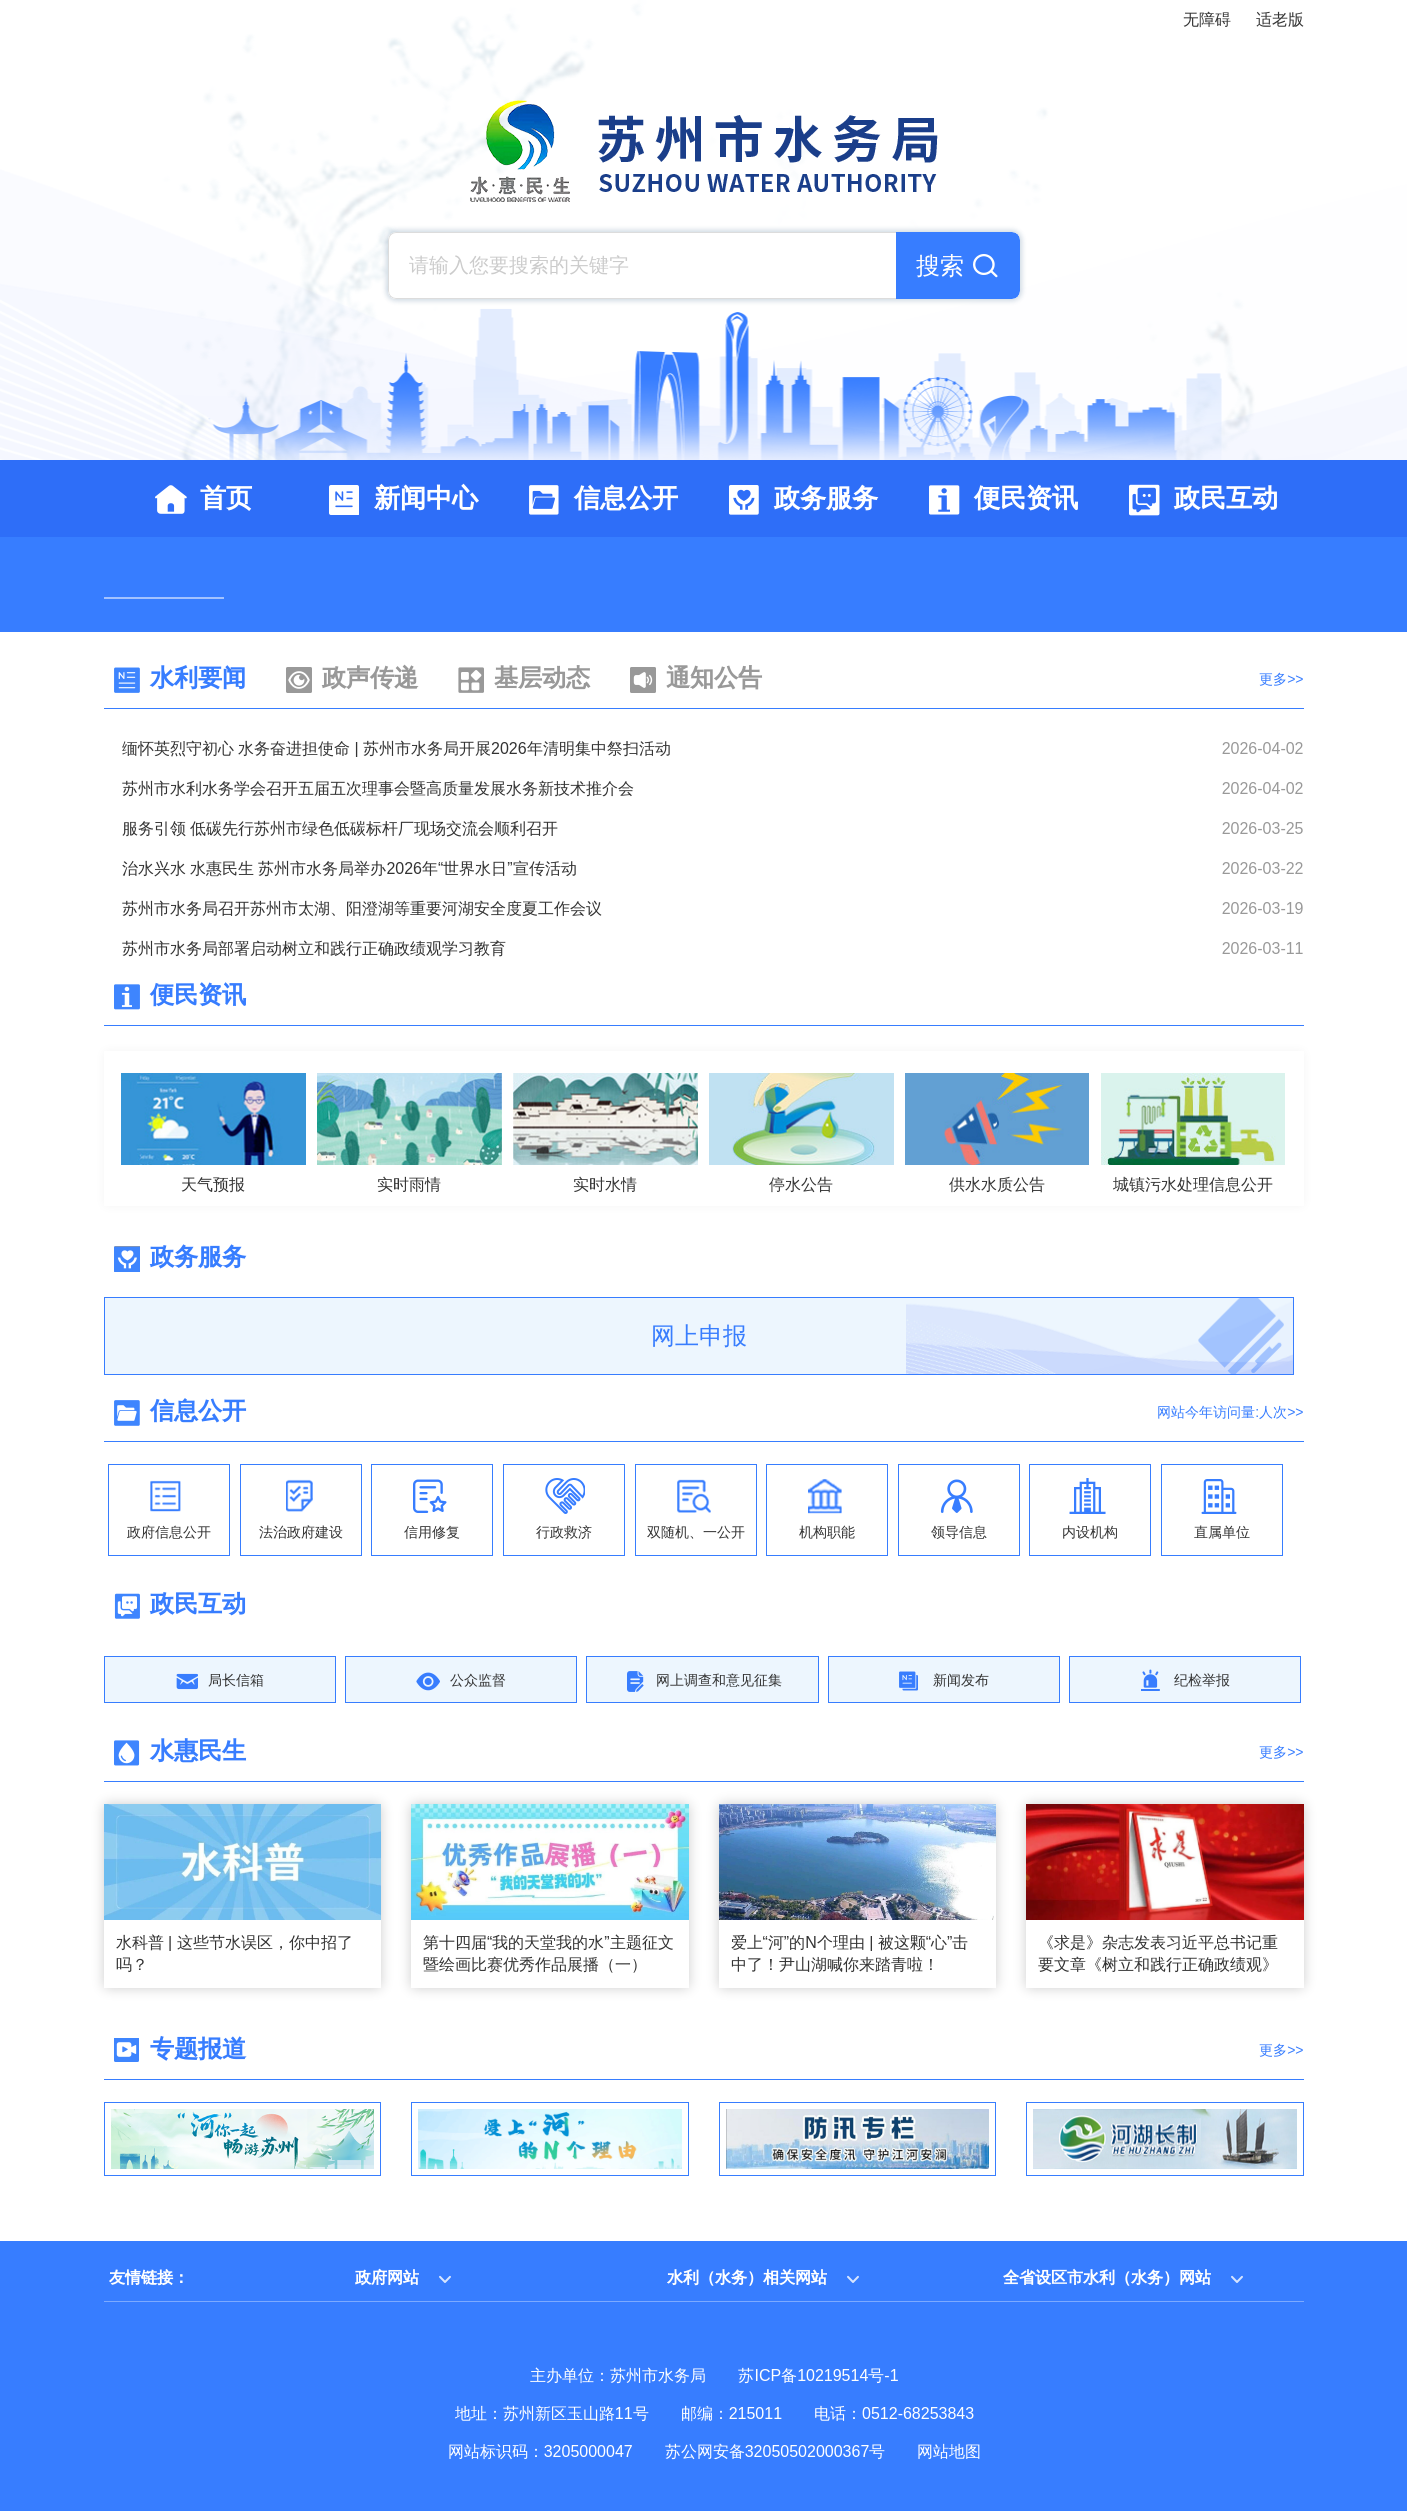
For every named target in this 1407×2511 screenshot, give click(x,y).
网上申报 (699, 1335)
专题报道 (198, 2048)
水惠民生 (198, 1750)
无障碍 (1207, 19)
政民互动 (198, 1603)
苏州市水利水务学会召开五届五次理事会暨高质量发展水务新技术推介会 (378, 788)
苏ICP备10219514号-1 (818, 2375)
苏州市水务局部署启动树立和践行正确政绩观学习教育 (314, 948)
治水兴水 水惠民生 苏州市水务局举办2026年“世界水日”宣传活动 (349, 868)
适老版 (1280, 19)
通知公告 (714, 677)
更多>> (1281, 679)
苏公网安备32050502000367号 (775, 2451)
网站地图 (949, 2451)
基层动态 (542, 677)
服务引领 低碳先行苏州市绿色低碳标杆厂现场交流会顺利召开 (340, 828)
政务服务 (198, 1256)
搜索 (940, 265)
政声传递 (370, 677)
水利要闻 (198, 677)
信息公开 (198, 1410)
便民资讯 (198, 994)
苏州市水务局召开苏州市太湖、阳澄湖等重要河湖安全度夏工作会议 (362, 908)
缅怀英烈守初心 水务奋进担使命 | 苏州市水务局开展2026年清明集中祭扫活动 (396, 748)
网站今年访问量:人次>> (1230, 1412)
